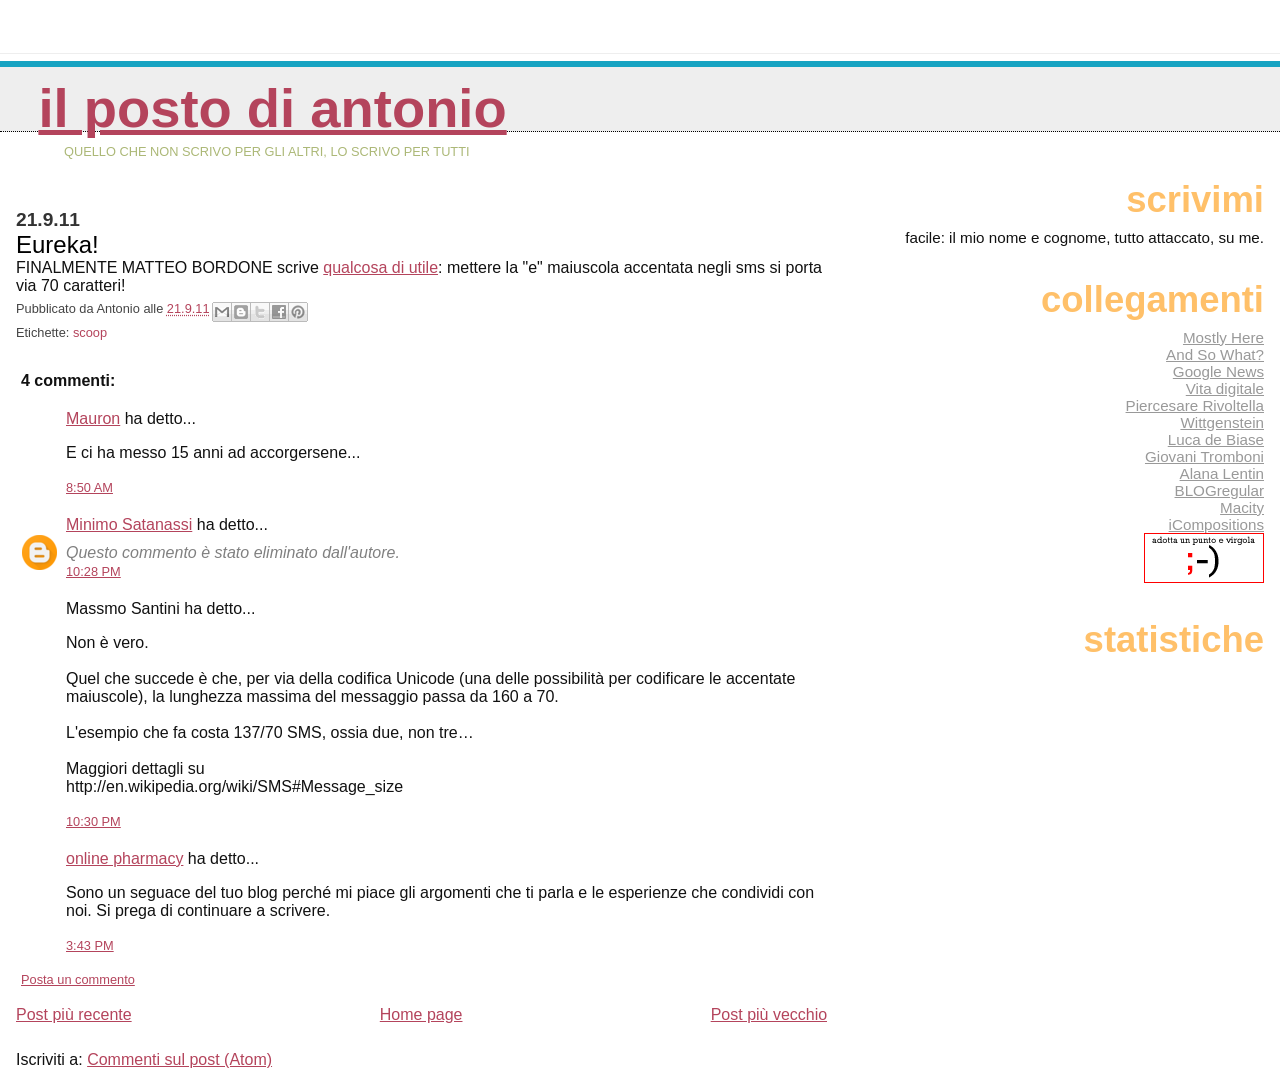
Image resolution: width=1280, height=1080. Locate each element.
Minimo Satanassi (129, 524)
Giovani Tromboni (1204, 456)
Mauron (93, 418)
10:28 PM (93, 571)
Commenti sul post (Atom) (179, 1059)
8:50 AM (89, 487)
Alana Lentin (1222, 473)
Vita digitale (1225, 388)
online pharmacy (124, 858)
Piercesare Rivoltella (1195, 405)
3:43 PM (90, 945)
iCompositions (1216, 524)
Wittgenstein (1222, 422)
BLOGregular (1219, 490)
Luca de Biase (1216, 439)
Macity (1242, 507)
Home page (421, 1014)
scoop (90, 332)
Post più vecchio (769, 1014)
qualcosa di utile (380, 267)
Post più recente (74, 1014)
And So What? (1215, 354)
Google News (1218, 371)
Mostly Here (1223, 337)
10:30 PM (93, 821)
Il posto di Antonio (272, 108)
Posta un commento (78, 979)
